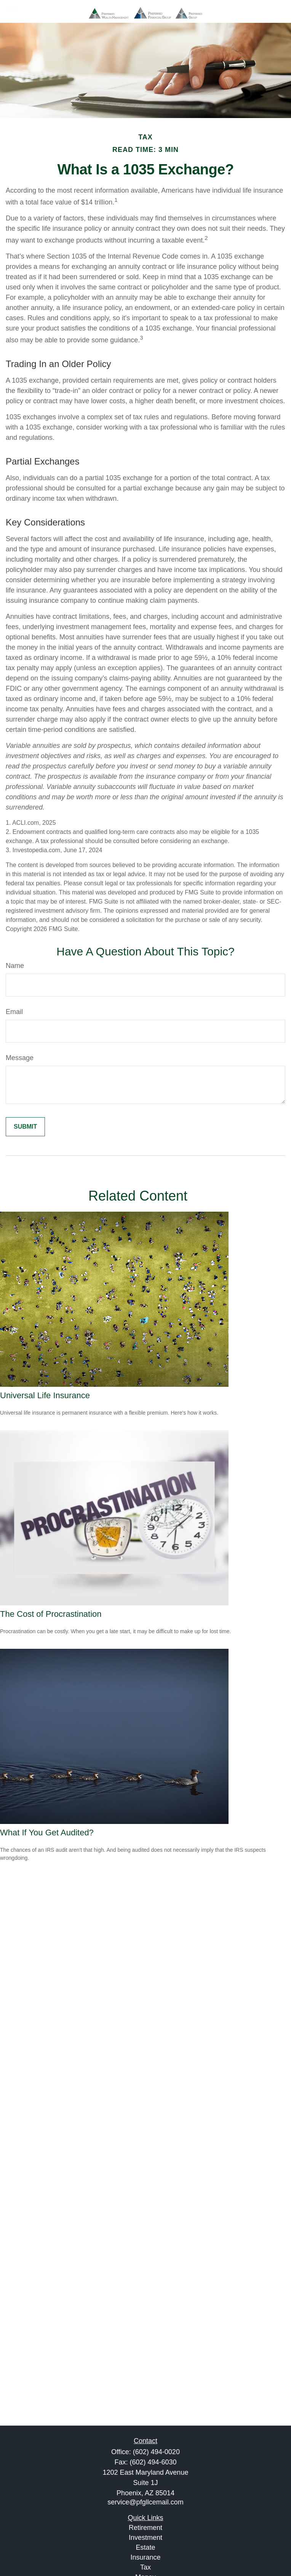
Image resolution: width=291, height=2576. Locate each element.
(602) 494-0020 (156, 2452)
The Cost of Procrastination (51, 1614)
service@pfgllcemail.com (145, 2502)
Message (20, 1058)
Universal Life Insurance (45, 1395)
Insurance (145, 2557)
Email (14, 1012)
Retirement (145, 2527)
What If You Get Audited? (47, 1832)
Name (15, 965)
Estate (145, 2547)
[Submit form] (25, 1126)
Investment (145, 2537)
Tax (145, 2567)
